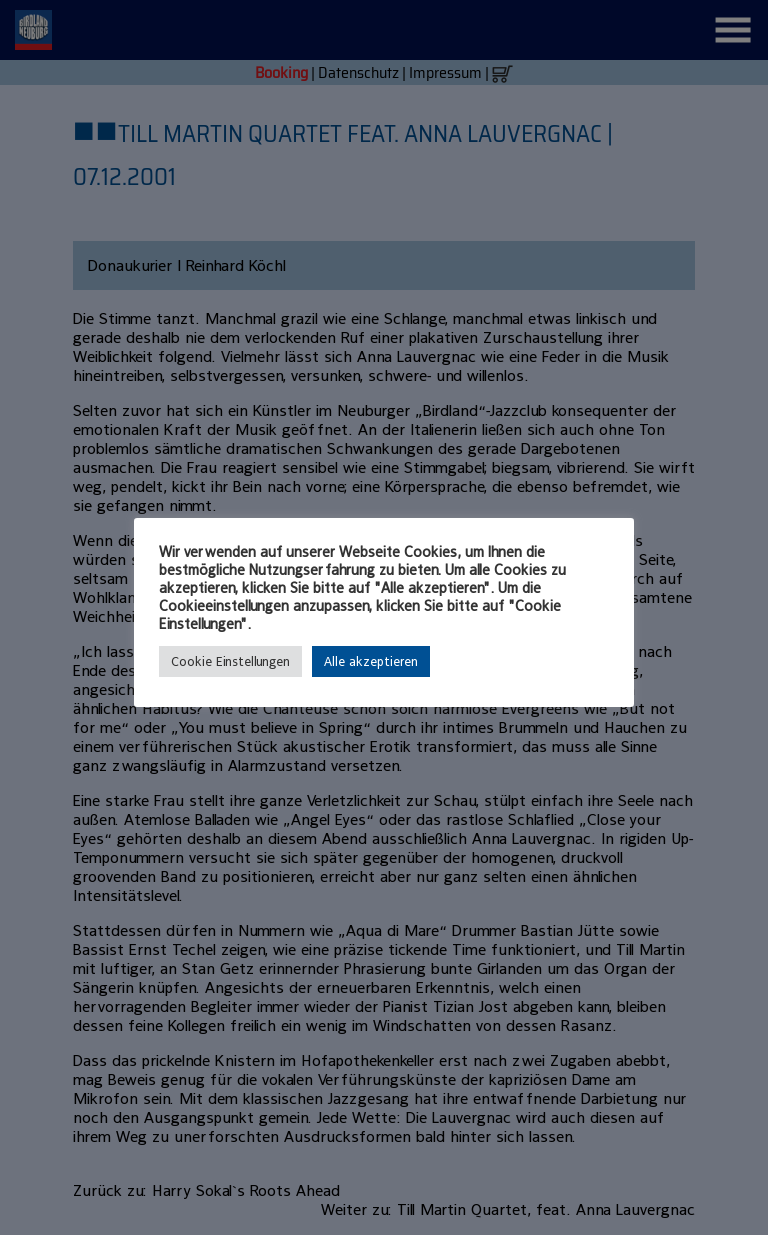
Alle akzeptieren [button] (371, 661)
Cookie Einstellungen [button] (230, 661)
